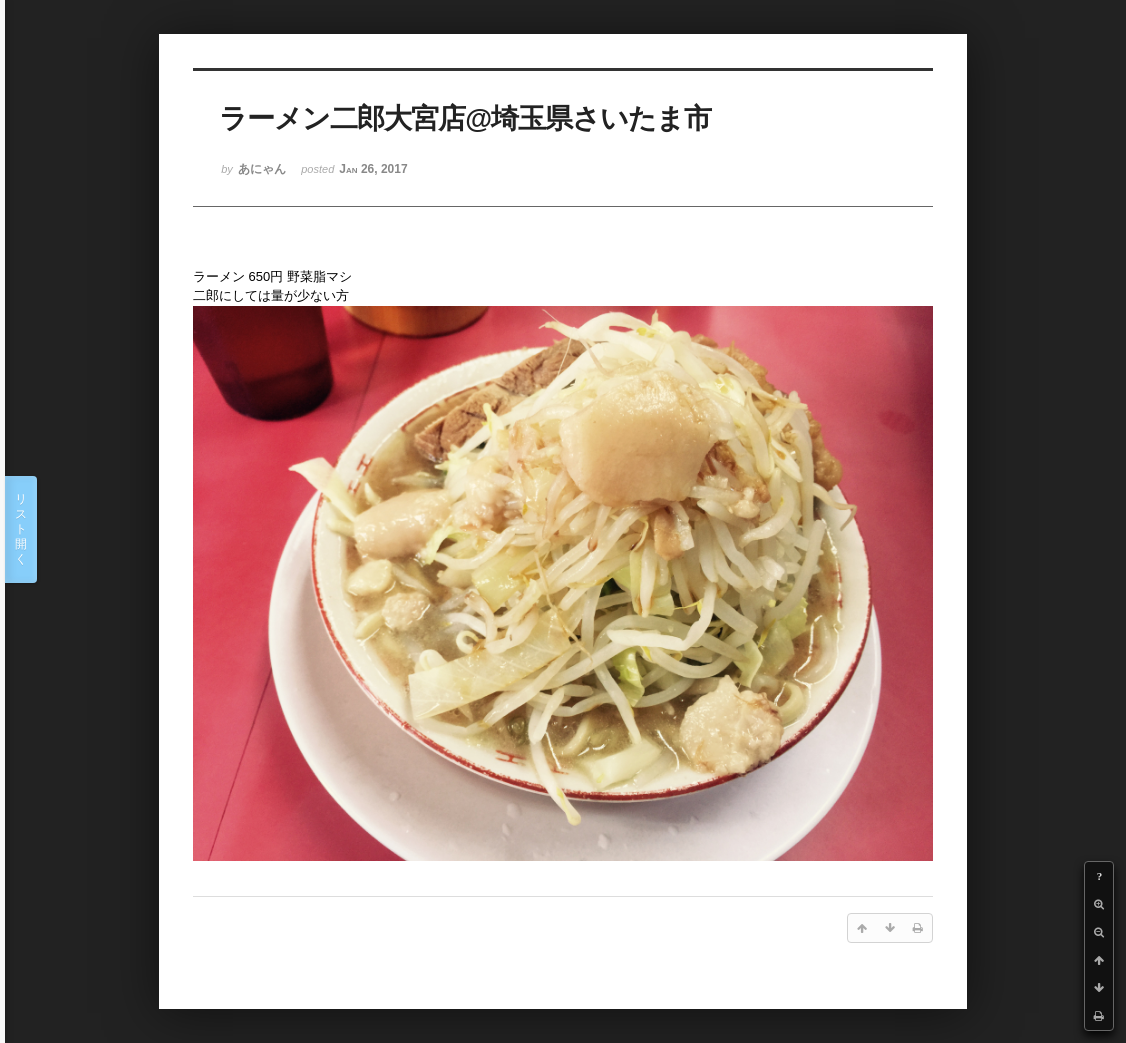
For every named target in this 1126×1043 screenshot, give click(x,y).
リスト (21, 529)
